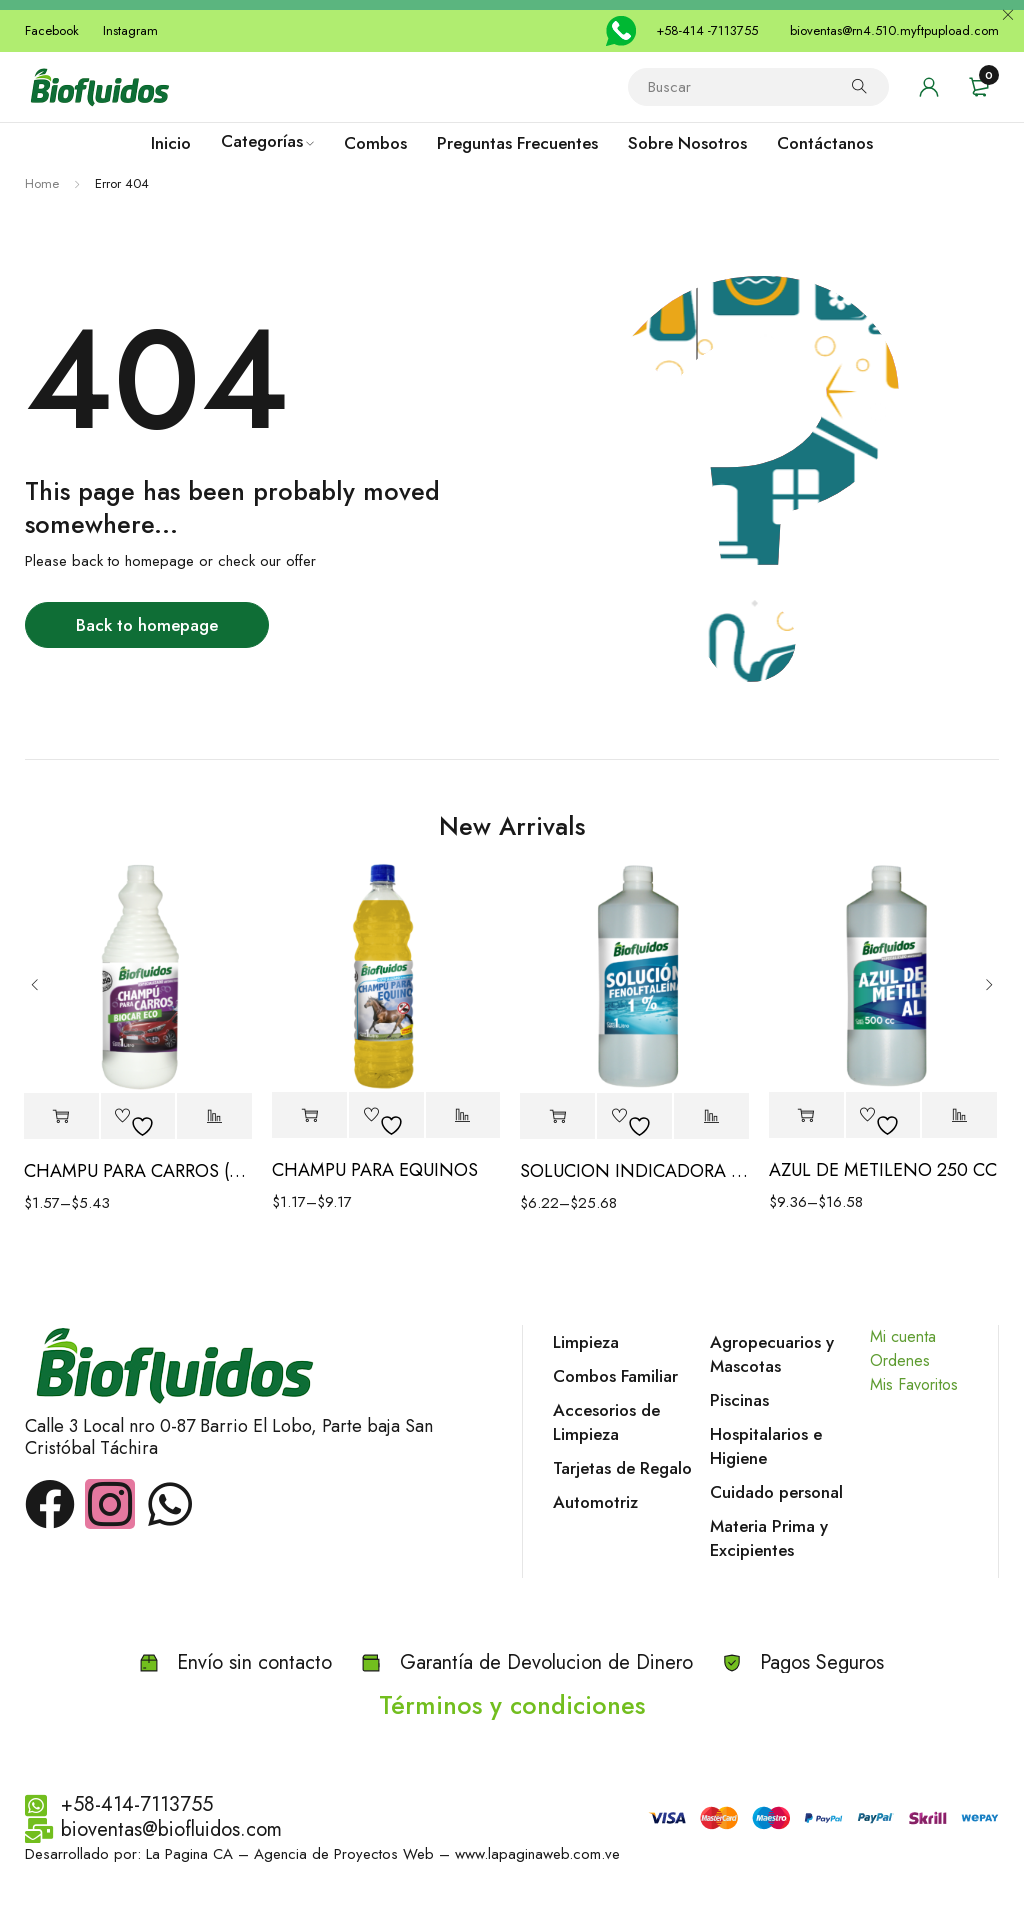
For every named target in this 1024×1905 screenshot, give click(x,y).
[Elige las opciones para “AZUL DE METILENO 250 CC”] (806, 1115)
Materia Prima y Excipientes (769, 1538)
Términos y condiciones (512, 1705)
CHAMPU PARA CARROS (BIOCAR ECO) (138, 1171)
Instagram (130, 30)
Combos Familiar (615, 1376)
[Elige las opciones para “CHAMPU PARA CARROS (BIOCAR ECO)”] (61, 1116)
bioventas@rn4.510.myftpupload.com (894, 30)
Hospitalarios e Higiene (766, 1446)
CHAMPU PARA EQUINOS (375, 1170)
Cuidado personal (776, 1492)
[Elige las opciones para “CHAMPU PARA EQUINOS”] (309, 1115)
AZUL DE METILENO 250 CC (883, 1170)
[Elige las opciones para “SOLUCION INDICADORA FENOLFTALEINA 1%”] (557, 1116)
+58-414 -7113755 (707, 30)
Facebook (52, 30)
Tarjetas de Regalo (622, 1468)
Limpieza (586, 1342)
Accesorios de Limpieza (606, 1422)
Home (42, 183)
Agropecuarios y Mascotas (772, 1354)
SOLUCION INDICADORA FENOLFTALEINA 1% (634, 1171)
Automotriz (595, 1502)
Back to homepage (147, 625)
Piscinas (739, 1400)
